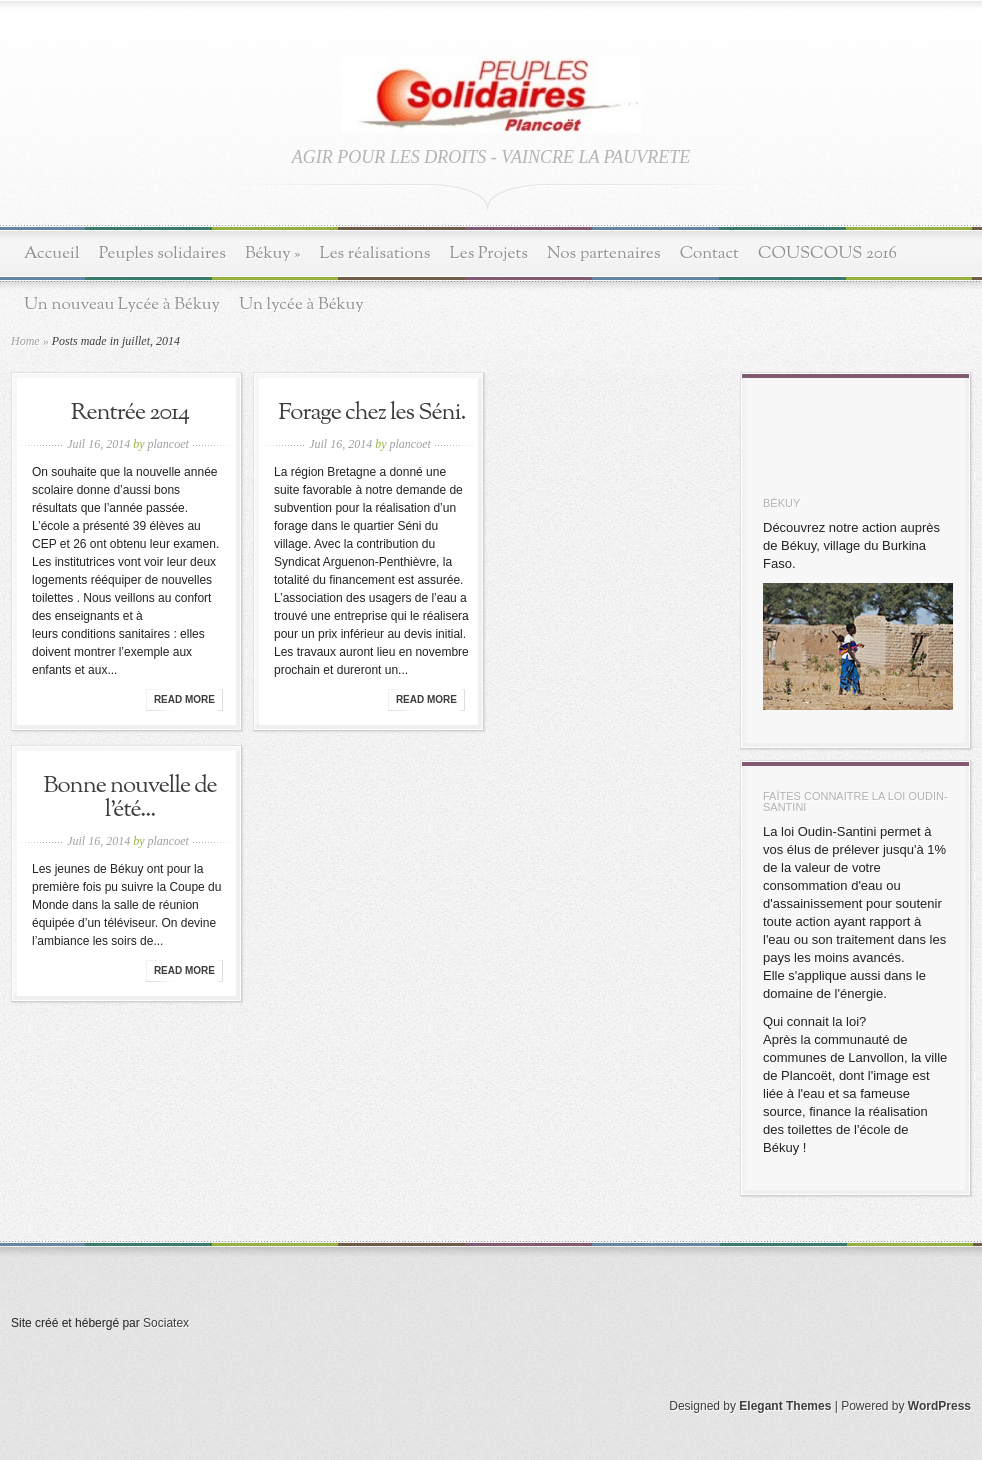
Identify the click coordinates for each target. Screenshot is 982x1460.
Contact (709, 253)
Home (25, 341)
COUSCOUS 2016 (827, 253)
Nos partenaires (604, 253)
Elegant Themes (785, 1406)
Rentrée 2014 (130, 413)
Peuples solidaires (162, 253)
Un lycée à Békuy (301, 304)
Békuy (273, 253)
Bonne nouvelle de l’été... (129, 798)
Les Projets (489, 253)
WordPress (939, 1406)
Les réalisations (374, 253)
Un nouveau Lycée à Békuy (122, 304)
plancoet (168, 444)
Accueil (52, 253)
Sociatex (166, 1323)
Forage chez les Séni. (371, 413)
